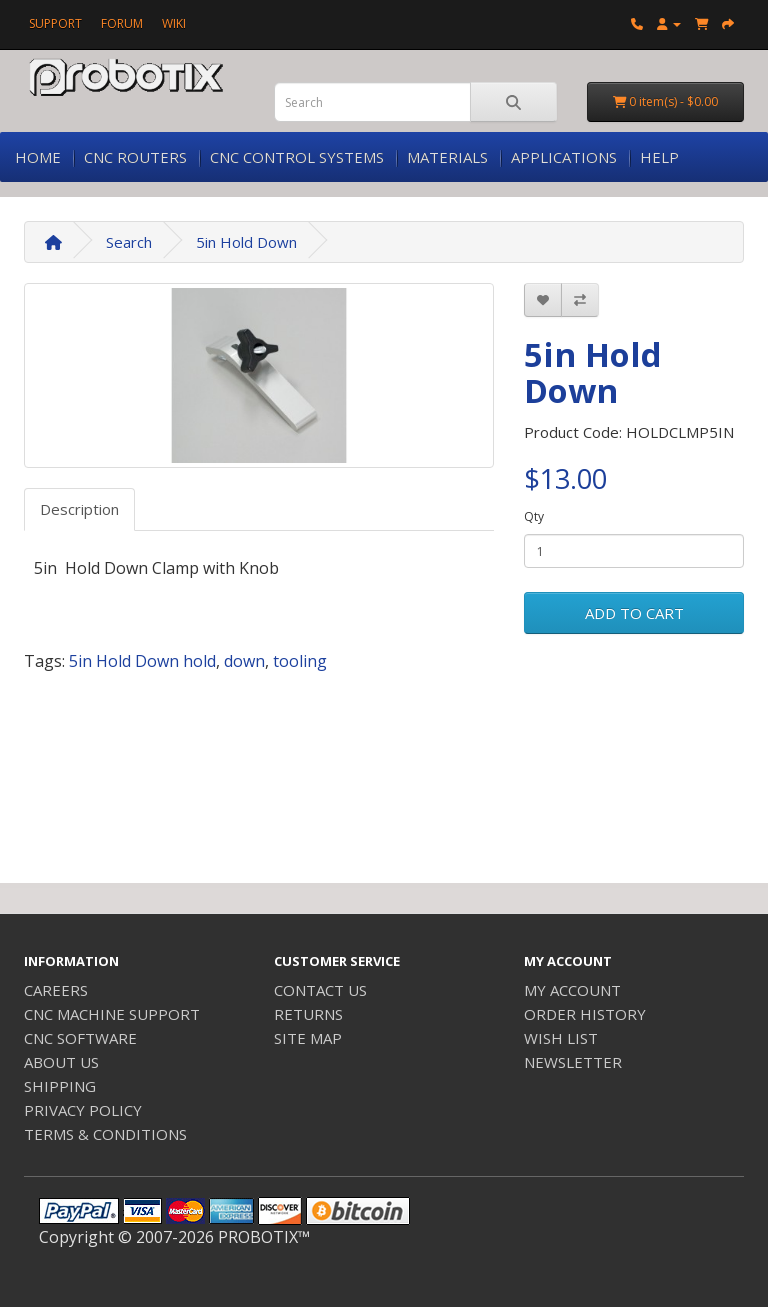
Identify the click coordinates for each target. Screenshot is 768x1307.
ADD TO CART (634, 613)
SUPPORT (55, 23)
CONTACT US (320, 990)
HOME (38, 157)
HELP (659, 157)
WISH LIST (561, 1038)
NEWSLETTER (573, 1062)
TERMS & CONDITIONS (105, 1134)
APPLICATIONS (564, 157)
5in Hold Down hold (142, 661)
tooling (300, 661)
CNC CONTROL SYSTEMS (297, 157)
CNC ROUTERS (135, 157)
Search (129, 242)
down (244, 661)
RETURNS (308, 1014)
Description (79, 509)
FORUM (122, 23)
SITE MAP (308, 1038)
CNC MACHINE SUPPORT (112, 1014)
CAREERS (56, 990)
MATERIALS (447, 157)
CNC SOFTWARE (80, 1038)
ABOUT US (61, 1062)
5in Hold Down (246, 242)
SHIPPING (60, 1086)
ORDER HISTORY (585, 1014)
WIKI (174, 23)
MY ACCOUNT (572, 990)
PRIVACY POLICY (83, 1110)
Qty (534, 516)
